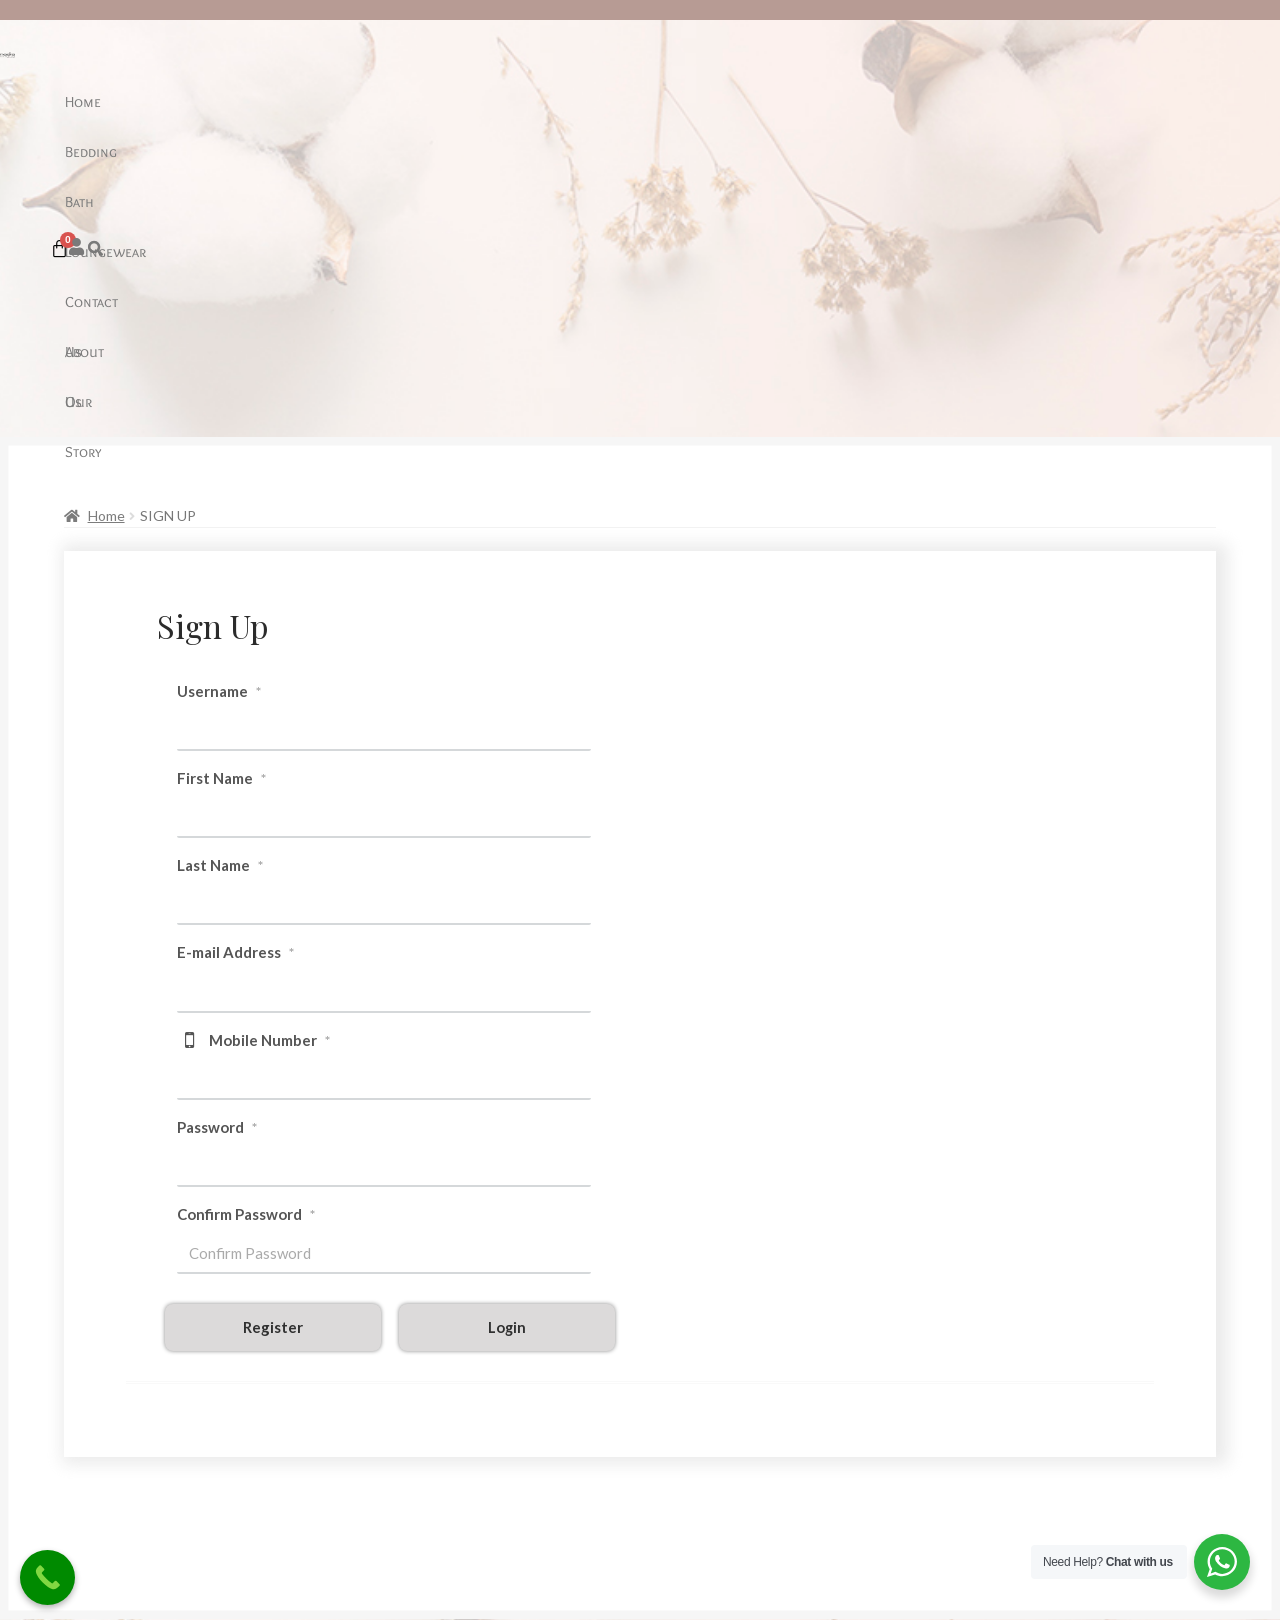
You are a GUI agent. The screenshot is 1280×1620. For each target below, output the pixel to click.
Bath (490, 101)
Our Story (831, 101)
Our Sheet (90, 1412)
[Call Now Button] (47, 1577)
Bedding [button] (430, 101)
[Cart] (1135, 98)
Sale (400, 1385)
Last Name (220, 565)
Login (507, 1027)
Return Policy (102, 1439)
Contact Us (662, 101)
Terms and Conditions (128, 1466)
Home (366, 101)
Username (219, 391)
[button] (1096, 98)
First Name (221, 478)
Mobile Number (269, 740)
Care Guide (94, 1385)
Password (217, 827)
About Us (748, 101)
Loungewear (565, 101)
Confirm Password (246, 914)
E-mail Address (235, 652)
